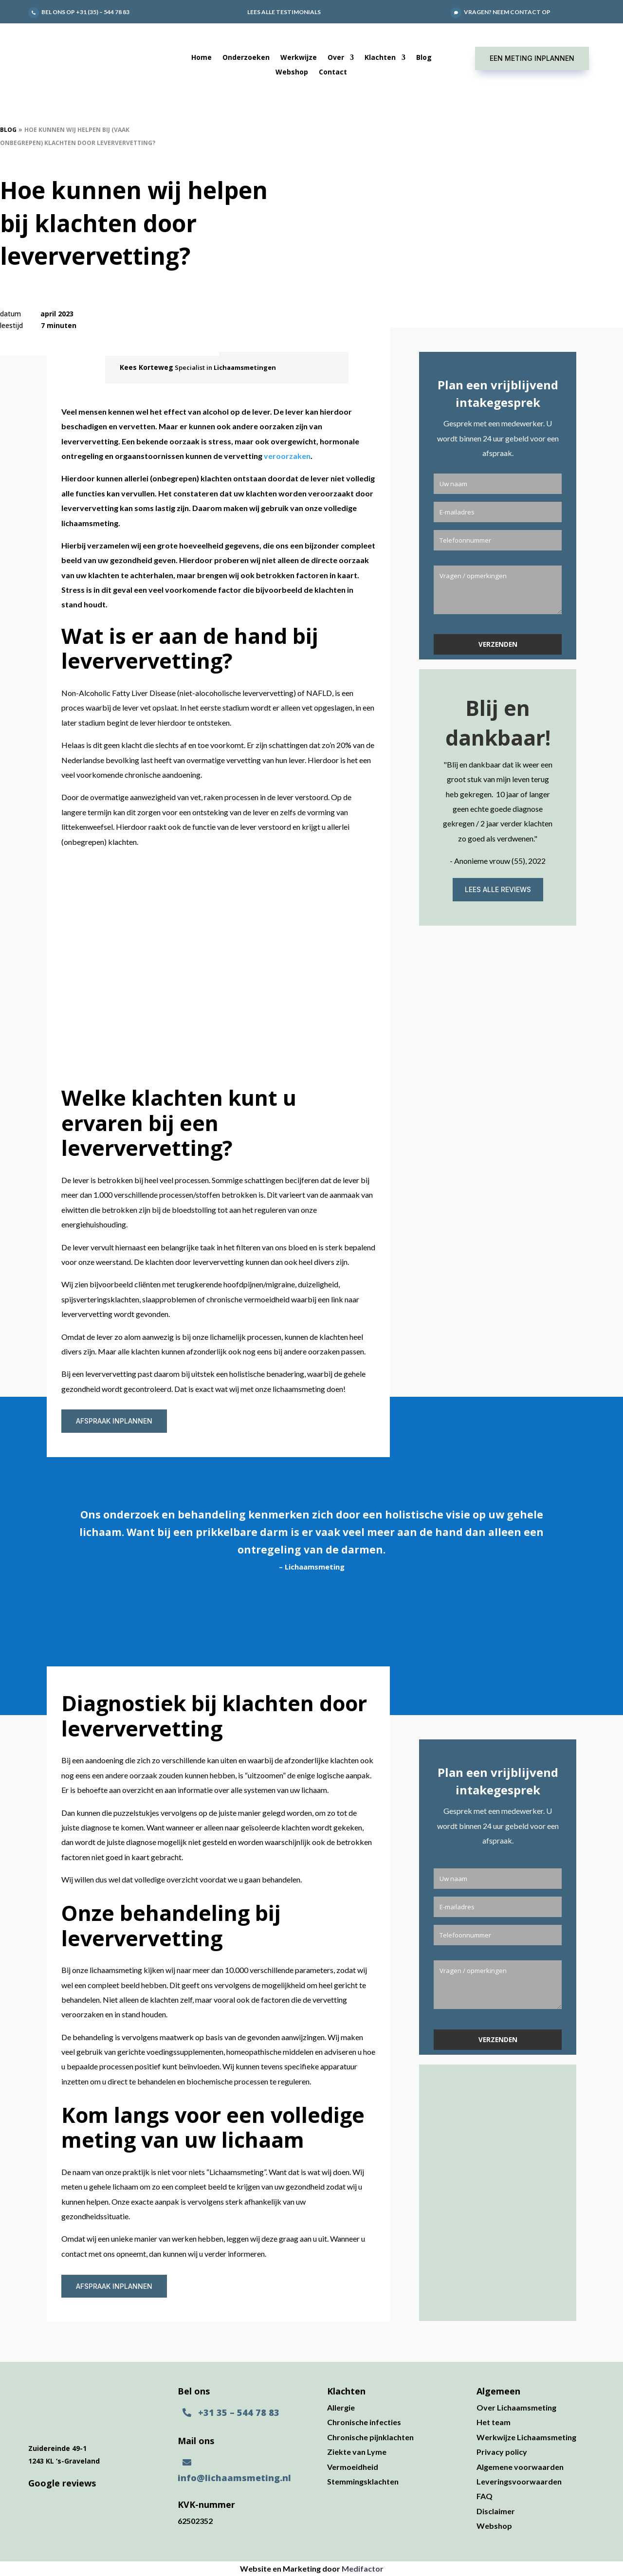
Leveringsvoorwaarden (519, 2481)
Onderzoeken (246, 58)
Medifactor (363, 2568)
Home (201, 58)
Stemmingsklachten (363, 2481)
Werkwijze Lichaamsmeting (526, 2437)
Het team (493, 2422)
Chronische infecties (364, 2422)
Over (336, 58)
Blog (424, 58)
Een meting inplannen (532, 58)
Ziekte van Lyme (356, 2451)
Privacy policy (501, 2451)
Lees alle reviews (498, 895)
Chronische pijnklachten (370, 2437)
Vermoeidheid (352, 2466)
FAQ (484, 2496)
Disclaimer (495, 2511)
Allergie (341, 2407)
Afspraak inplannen (114, 1421)
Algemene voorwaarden (520, 2466)
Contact (333, 72)
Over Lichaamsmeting (516, 2407)
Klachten (380, 58)
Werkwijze (298, 58)
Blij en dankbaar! (497, 728)
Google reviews (62, 2483)
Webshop (291, 72)
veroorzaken (287, 455)
